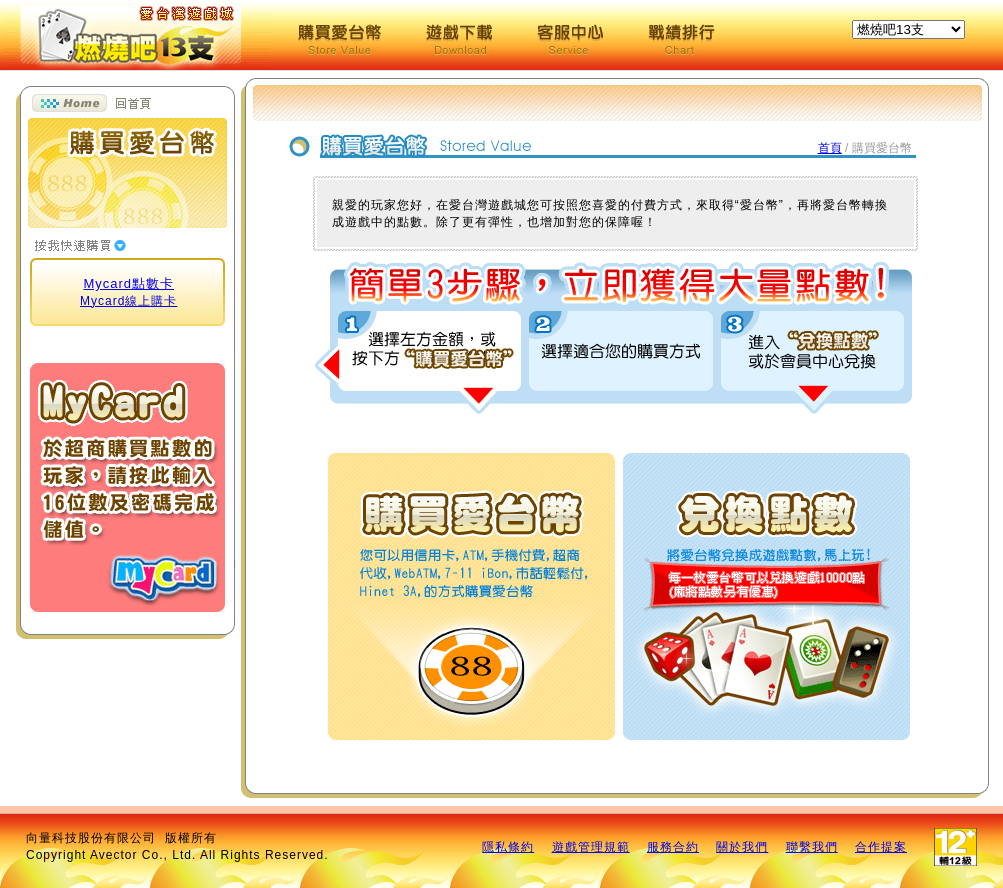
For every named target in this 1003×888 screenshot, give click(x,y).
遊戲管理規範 (591, 847)
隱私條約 (508, 847)
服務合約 (673, 847)
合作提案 (881, 847)
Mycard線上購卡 (128, 301)
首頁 (830, 148)
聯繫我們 (812, 847)
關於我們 (742, 847)
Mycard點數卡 (128, 283)
